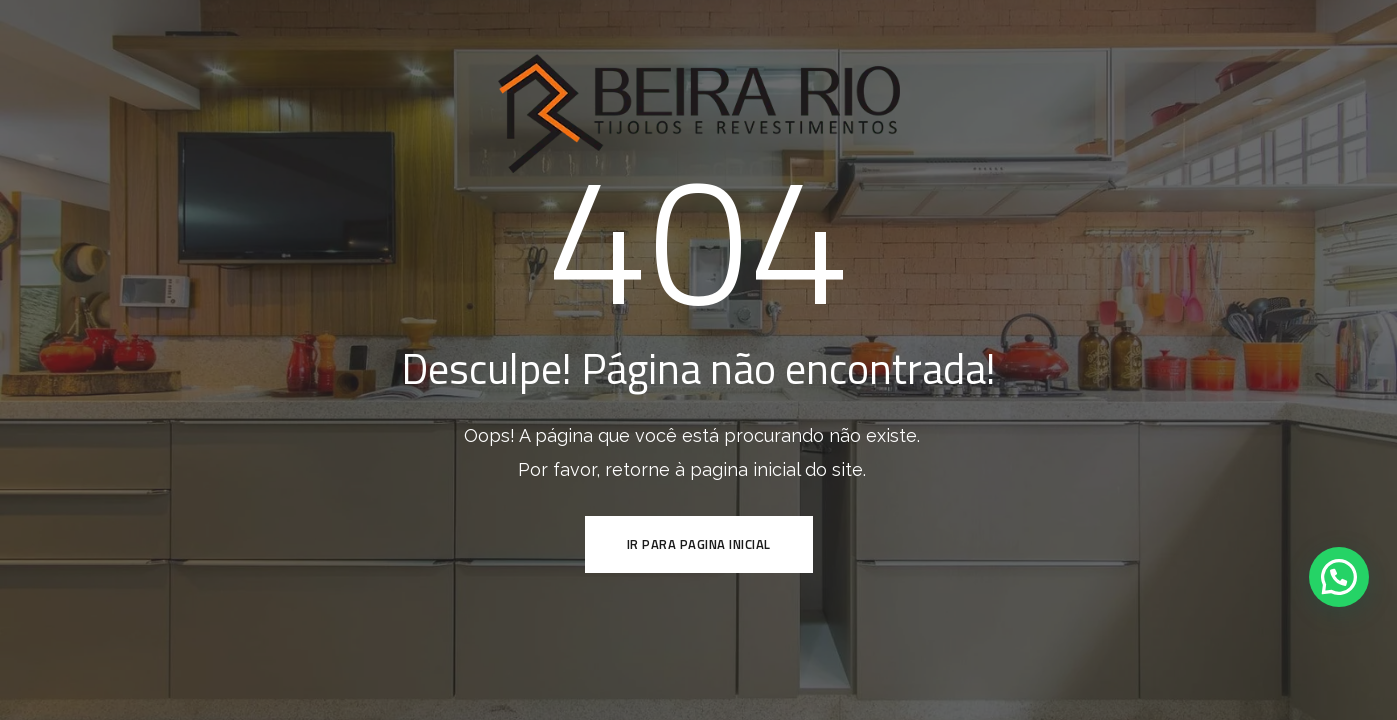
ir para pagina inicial (699, 544)
